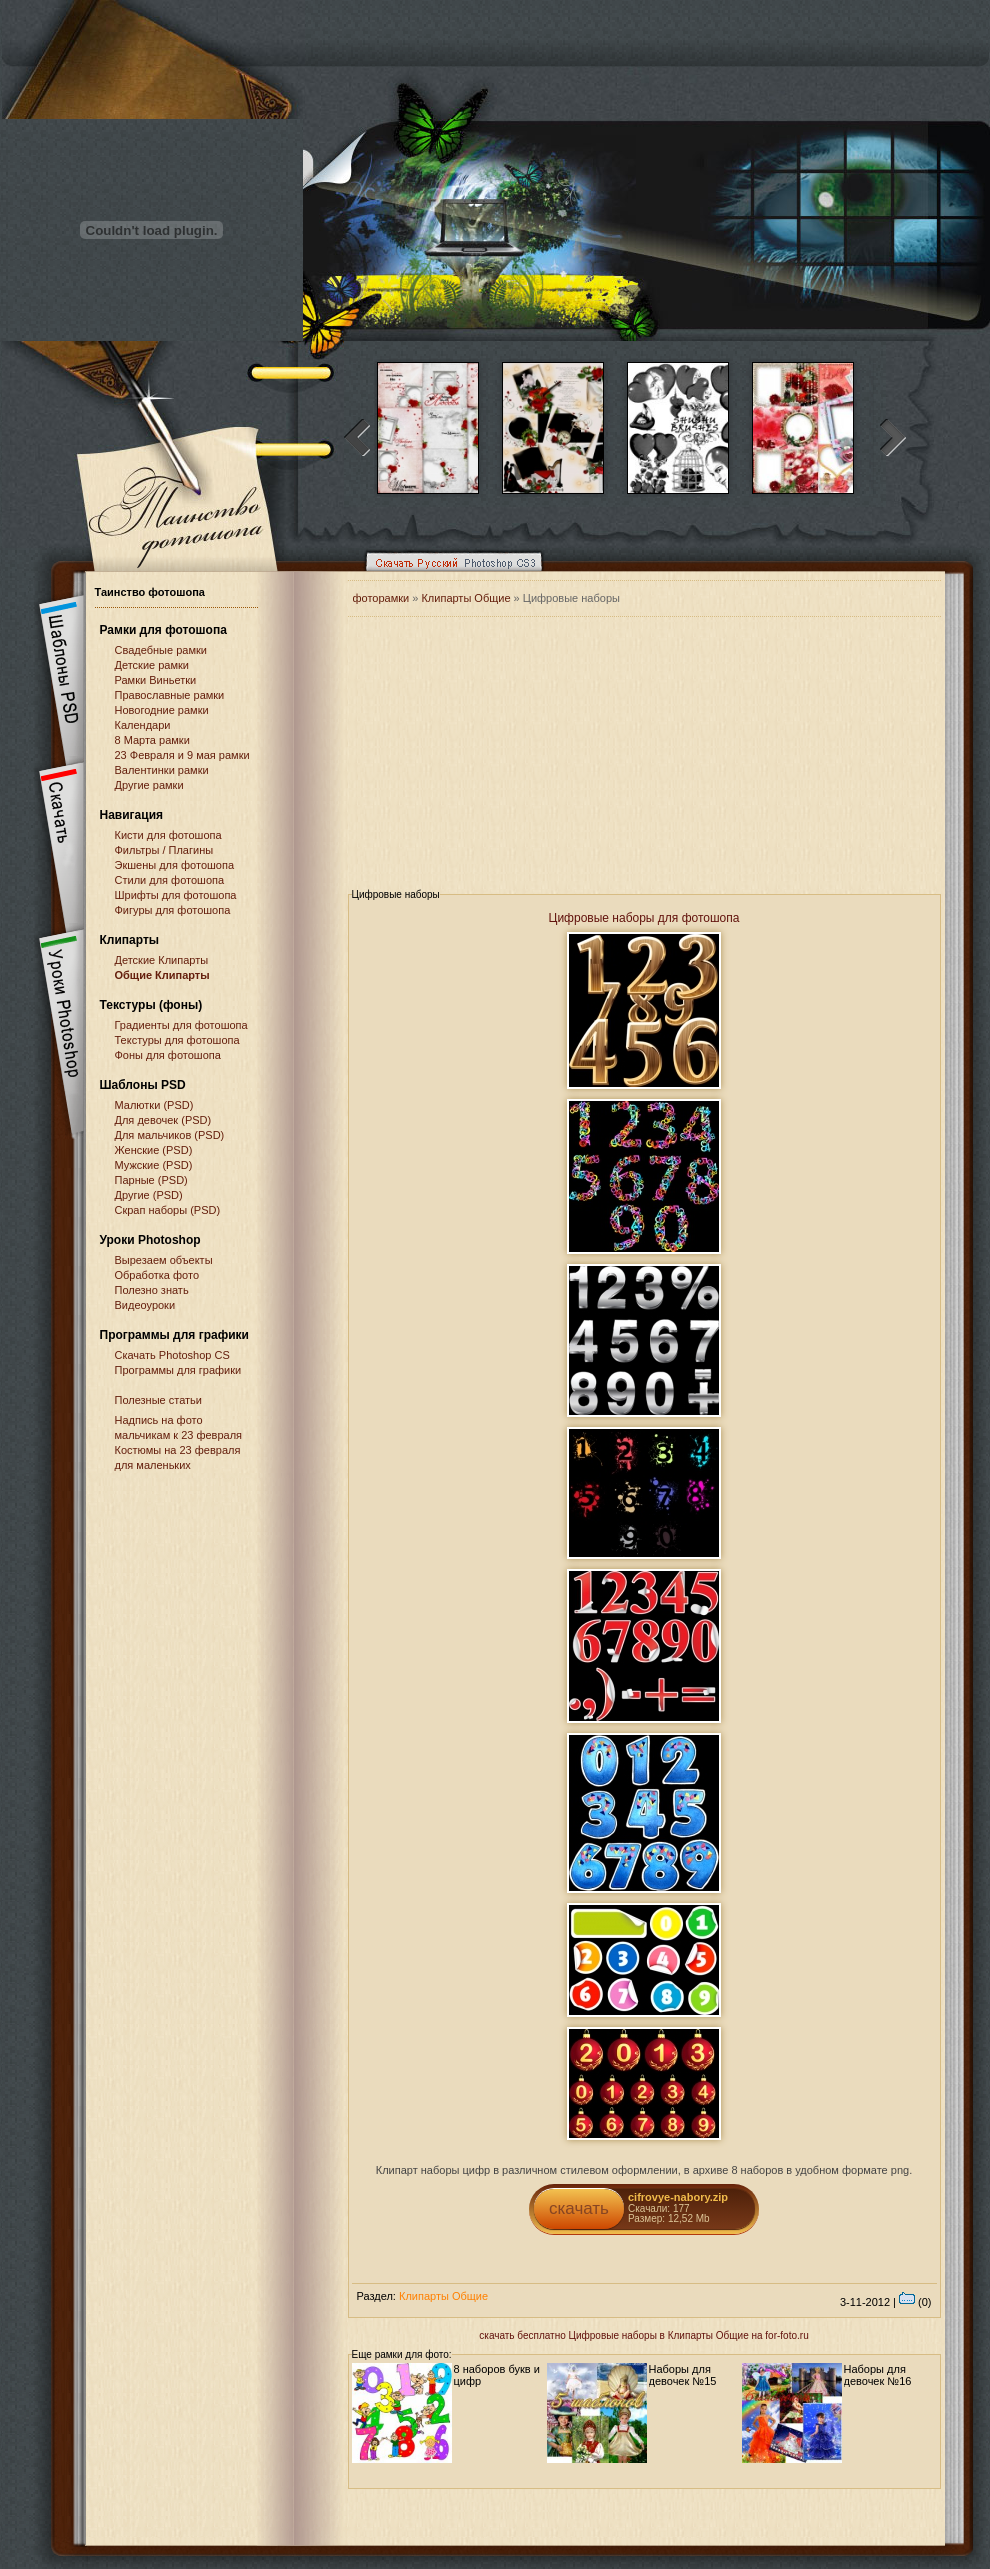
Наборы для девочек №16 (878, 2375)
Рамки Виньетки (156, 680)
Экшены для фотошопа (175, 865)
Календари (143, 725)
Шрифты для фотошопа (176, 895)
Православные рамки (170, 695)
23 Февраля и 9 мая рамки (182, 755)
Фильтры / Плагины (164, 850)
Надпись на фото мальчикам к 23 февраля (179, 1427)
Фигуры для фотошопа (173, 910)
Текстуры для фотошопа (177, 1040)
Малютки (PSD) (154, 1105)
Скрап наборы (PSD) (168, 1210)
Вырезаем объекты (164, 1260)
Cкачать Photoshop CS (172, 1355)
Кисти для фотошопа (168, 835)
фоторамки (381, 598)
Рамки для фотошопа (163, 630)
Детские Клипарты (162, 960)
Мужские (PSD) (154, 1165)
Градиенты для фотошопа (181, 1025)
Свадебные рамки (161, 650)
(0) (915, 2302)
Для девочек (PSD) (163, 1120)
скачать (579, 2208)
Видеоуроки (145, 1305)
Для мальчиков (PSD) (170, 1135)
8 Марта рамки (152, 740)
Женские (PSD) (154, 1150)
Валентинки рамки (162, 770)
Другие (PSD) (149, 1195)
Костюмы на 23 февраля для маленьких (178, 1457)
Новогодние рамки (162, 710)
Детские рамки (152, 665)
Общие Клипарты (162, 975)
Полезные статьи (158, 1400)
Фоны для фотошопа (168, 1055)
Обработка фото (157, 1275)
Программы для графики (178, 1370)
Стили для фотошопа (170, 880)
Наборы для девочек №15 (683, 2375)
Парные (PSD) (151, 1180)
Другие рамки (149, 785)
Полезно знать (152, 1290)
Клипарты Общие (467, 598)
